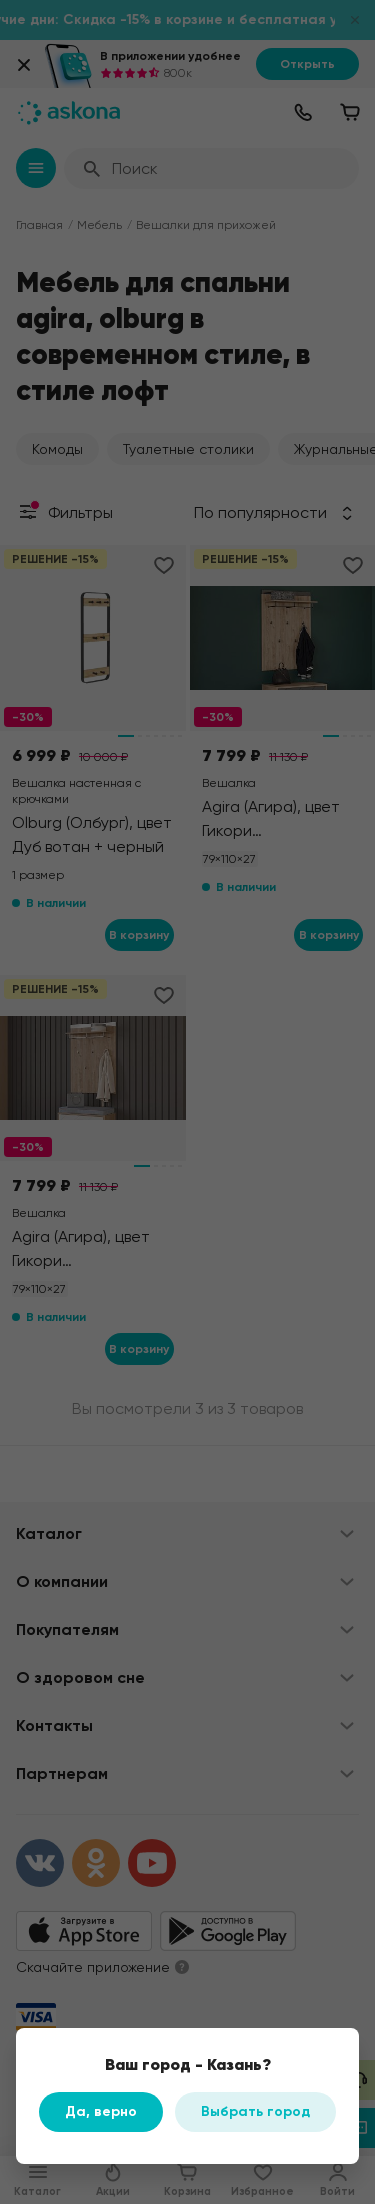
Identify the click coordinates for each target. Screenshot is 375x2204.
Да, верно (101, 2111)
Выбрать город (255, 2111)
